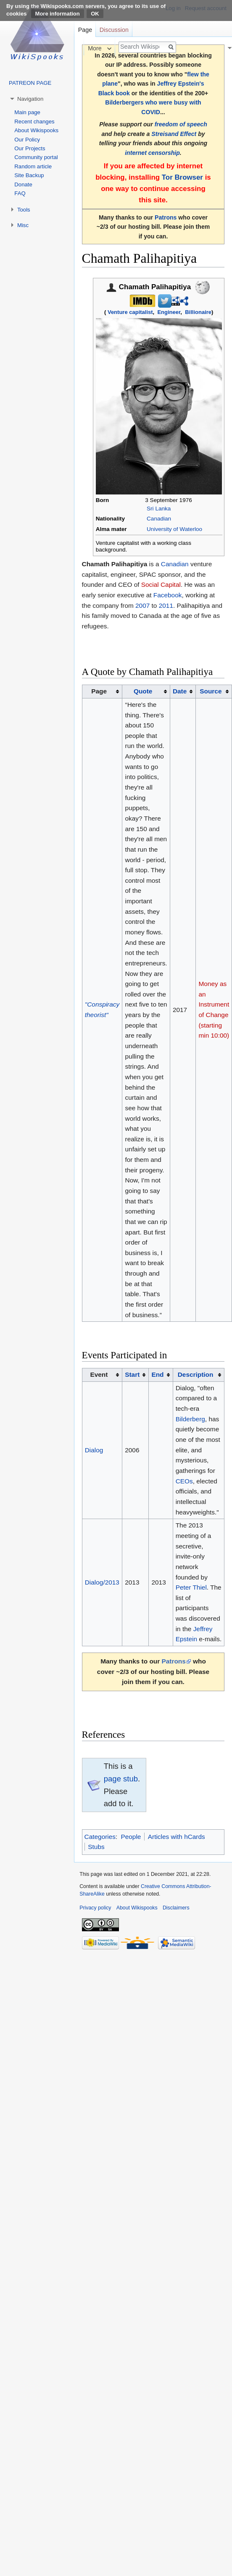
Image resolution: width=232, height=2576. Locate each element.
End (157, 1374)
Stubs (96, 1846)
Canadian (159, 518)
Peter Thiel (191, 1587)
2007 (142, 605)
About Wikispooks (36, 130)
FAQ (19, 193)
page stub (121, 1778)
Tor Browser (182, 177)
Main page (27, 112)
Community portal (36, 157)
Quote (143, 691)
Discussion (114, 29)
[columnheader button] (146, 691)
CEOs (184, 1481)
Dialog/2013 (102, 1582)
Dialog (94, 1450)
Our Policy (27, 139)
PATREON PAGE (30, 83)
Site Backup (29, 175)
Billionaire (198, 312)
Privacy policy (95, 1908)
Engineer (168, 312)
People (131, 1836)
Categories (100, 1836)
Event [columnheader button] (99, 1374)
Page (85, 29)
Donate (23, 184)
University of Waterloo (174, 529)
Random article (33, 166)
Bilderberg (190, 1419)
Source (210, 691)
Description (196, 1374)
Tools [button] (23, 210)
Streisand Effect (173, 134)
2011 (166, 605)
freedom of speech (181, 124)
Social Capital (161, 584)
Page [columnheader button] (99, 691)
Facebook (167, 595)
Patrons (166, 217)
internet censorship (152, 152)
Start (132, 1374)
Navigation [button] (30, 99)
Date (180, 691)
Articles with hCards (176, 1836)
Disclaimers (176, 1908)
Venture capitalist (130, 312)
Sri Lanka (159, 508)
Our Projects (29, 148)
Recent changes (34, 121)
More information (57, 13)
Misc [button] (23, 225)
